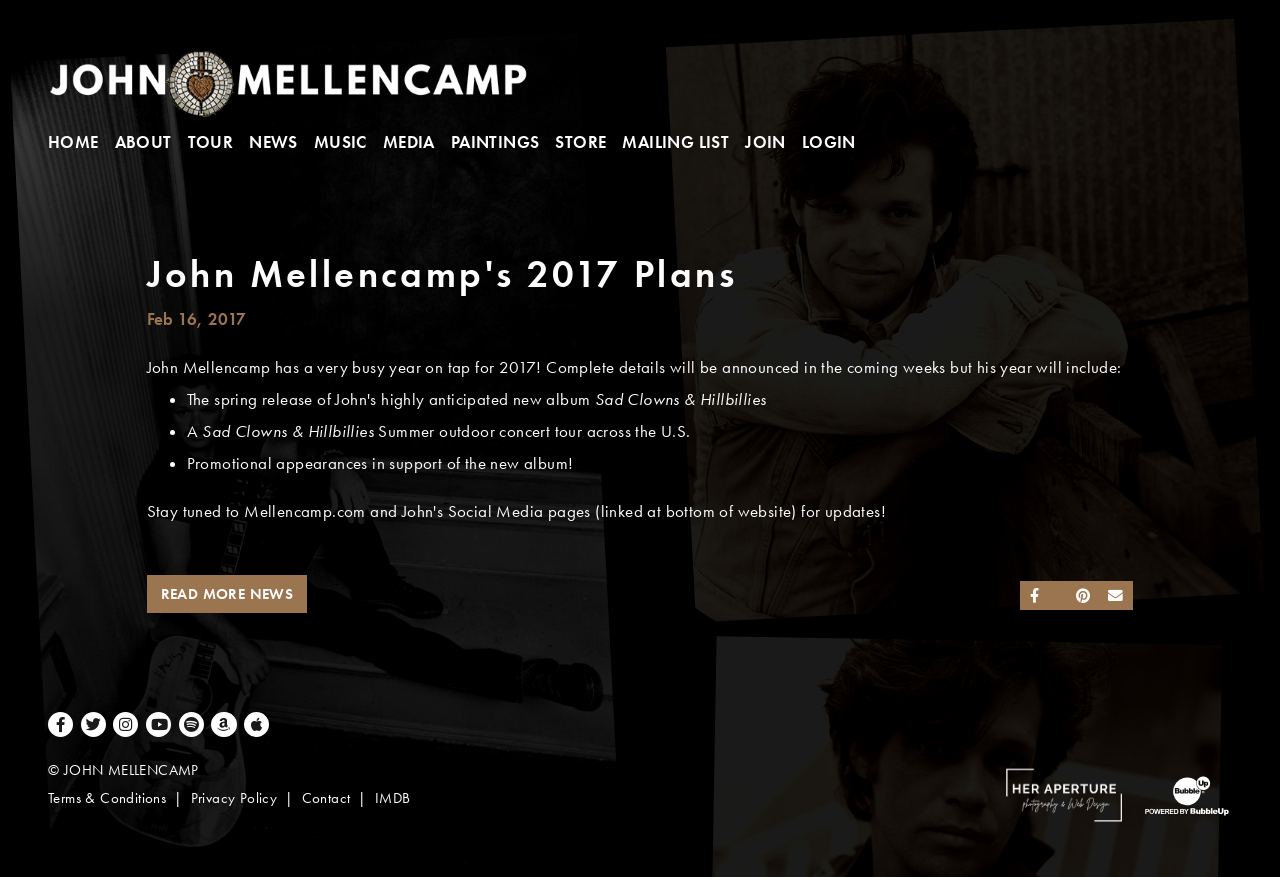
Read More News (227, 594)
